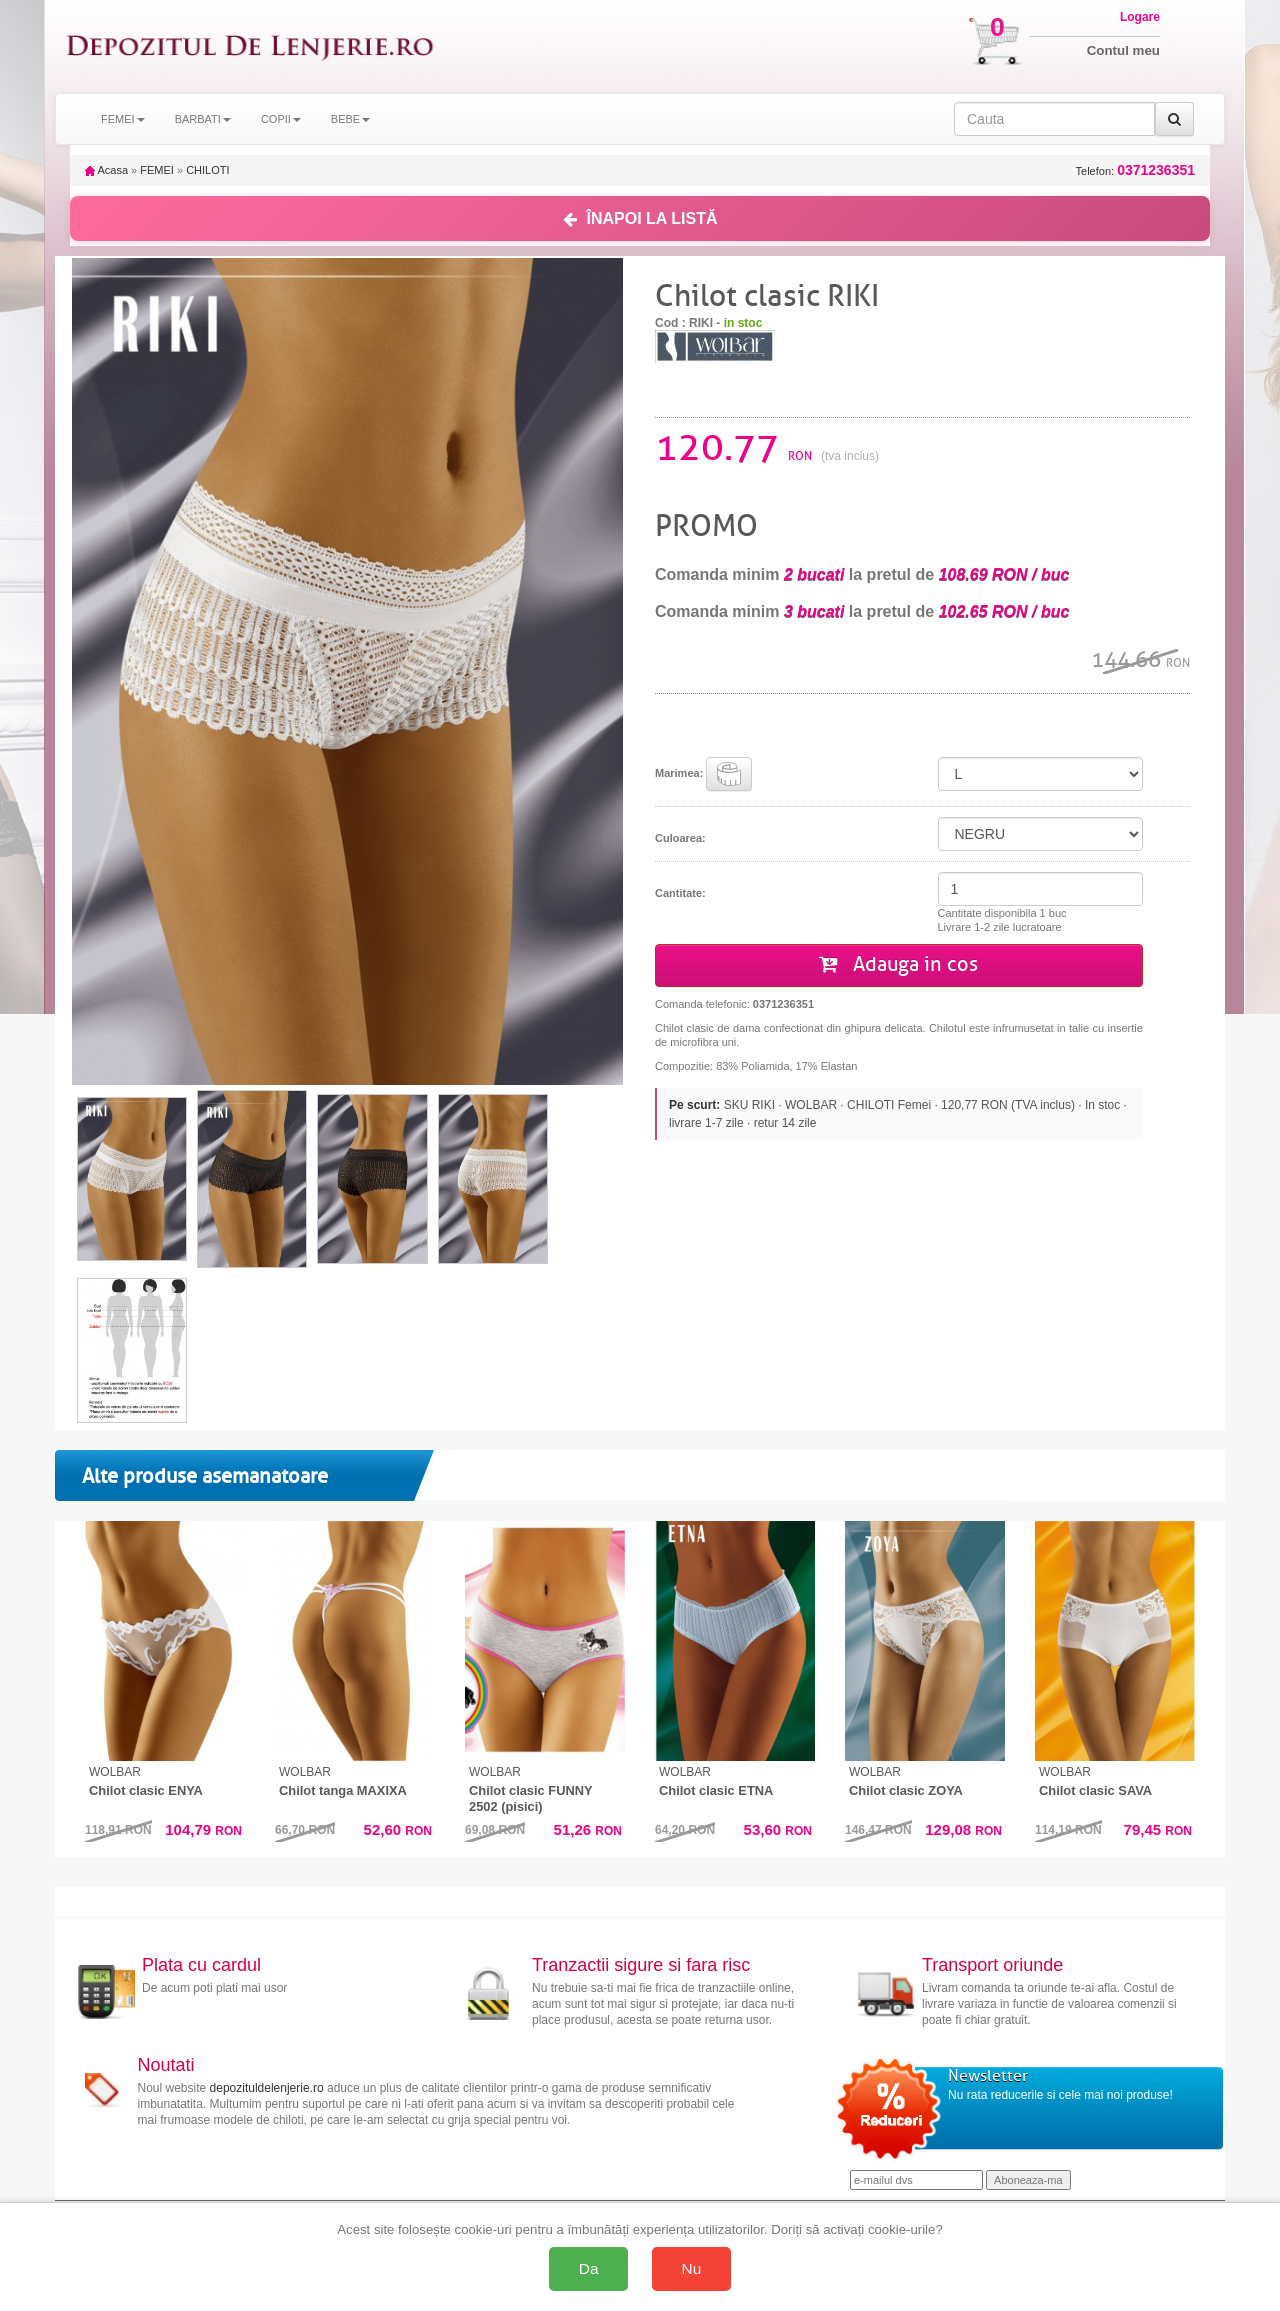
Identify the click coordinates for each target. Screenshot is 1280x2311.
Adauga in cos (898, 964)
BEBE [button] (350, 119)
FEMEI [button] (123, 119)
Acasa (106, 170)
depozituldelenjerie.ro (267, 2088)
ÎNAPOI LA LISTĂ (640, 218)
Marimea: (703, 774)
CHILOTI (207, 170)
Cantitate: (680, 893)
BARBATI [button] (203, 119)
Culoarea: (680, 838)
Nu (692, 2268)
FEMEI (157, 170)
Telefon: (1135, 170)
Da (589, 2268)
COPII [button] (281, 119)
